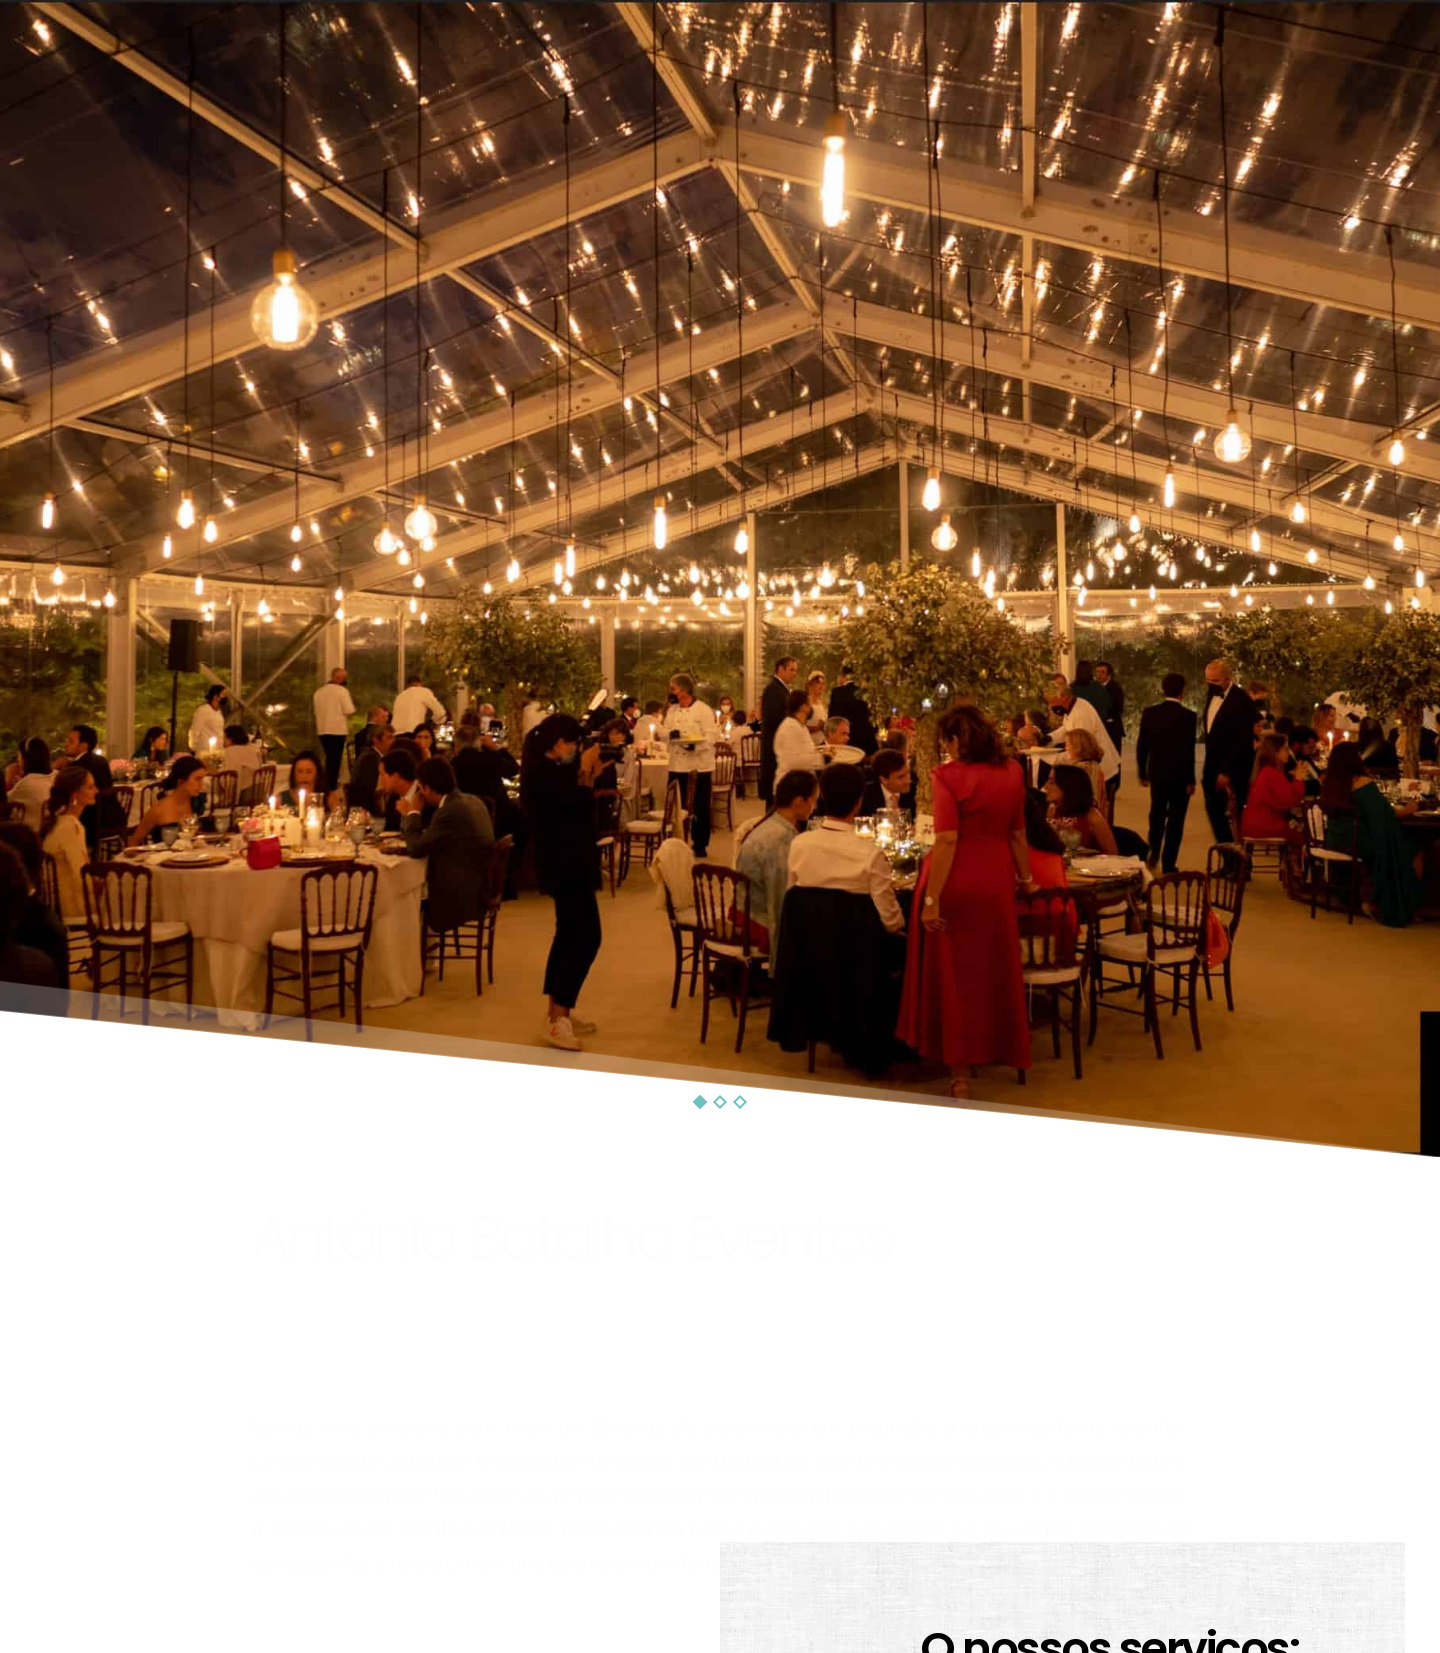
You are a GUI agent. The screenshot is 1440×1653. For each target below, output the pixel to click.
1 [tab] (700, 1102)
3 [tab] (740, 1102)
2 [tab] (720, 1102)
